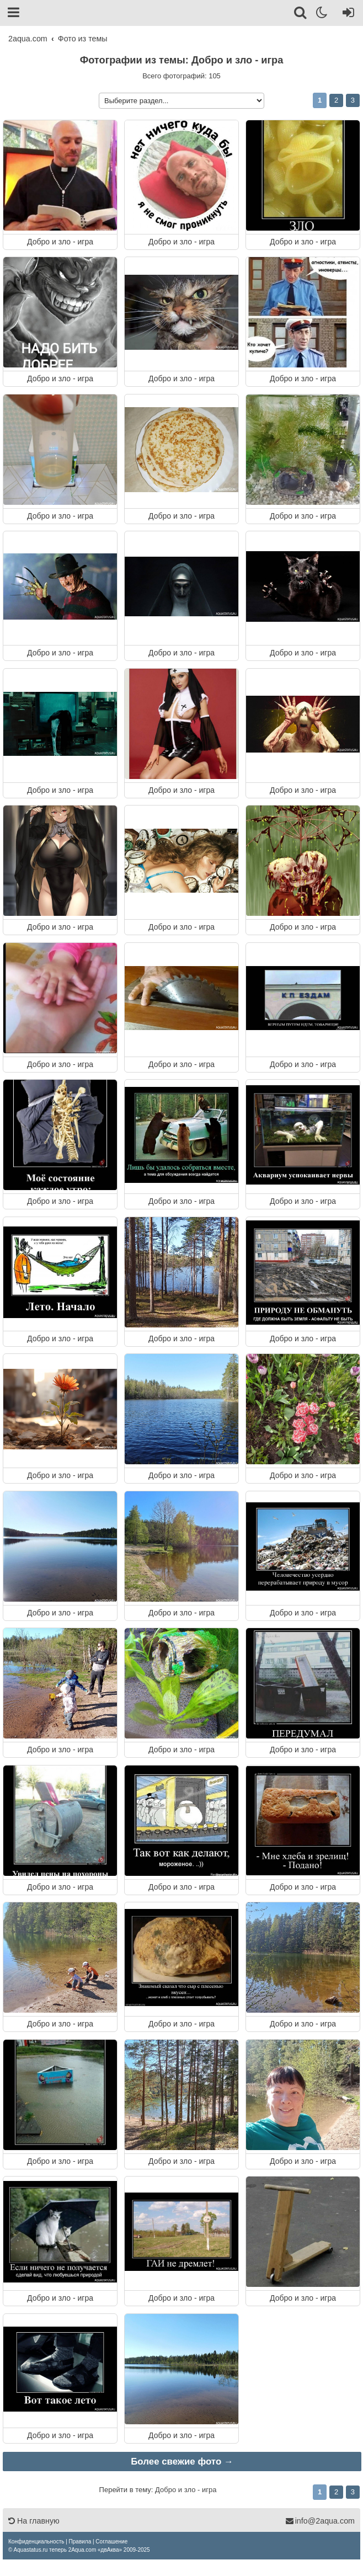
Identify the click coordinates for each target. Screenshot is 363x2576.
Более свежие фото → (182, 2461)
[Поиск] (300, 14)
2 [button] (336, 100)
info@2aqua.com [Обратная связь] (320, 2520)
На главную (34, 2520)
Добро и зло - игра (60, 241)
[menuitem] (36, 2541)
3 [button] (353, 100)
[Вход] (346, 14)
